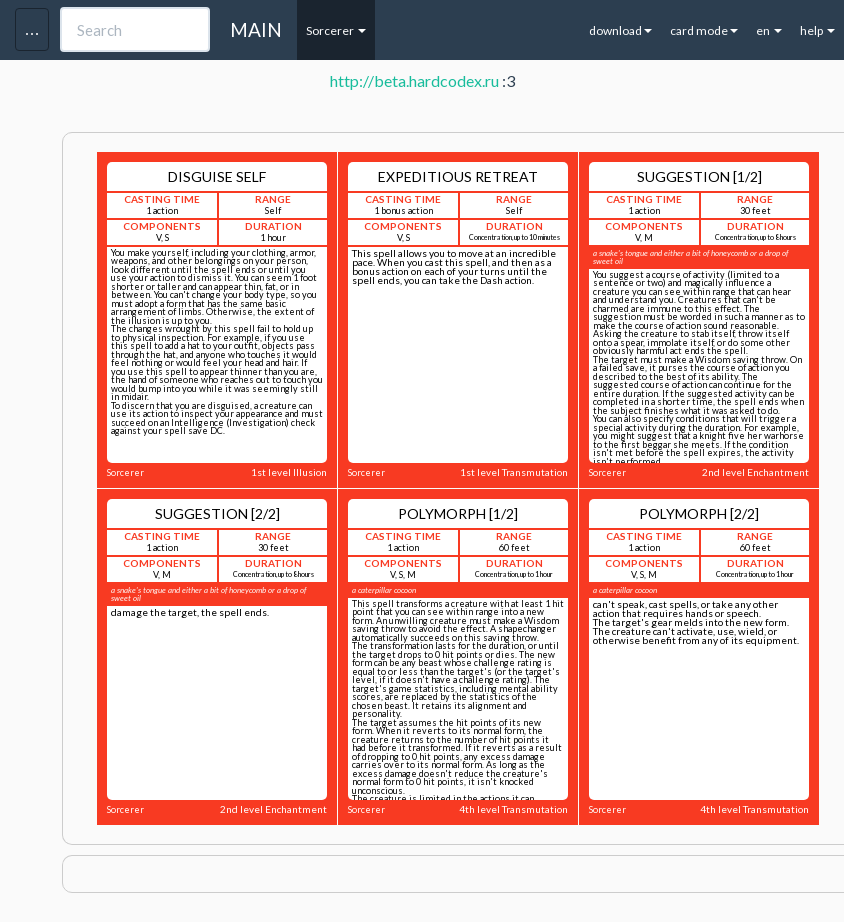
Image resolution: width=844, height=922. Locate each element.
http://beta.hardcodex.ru (414, 80)
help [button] (817, 30)
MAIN (256, 29)
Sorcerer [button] (336, 30)
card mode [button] (704, 30)
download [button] (620, 30)
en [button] (769, 30)
